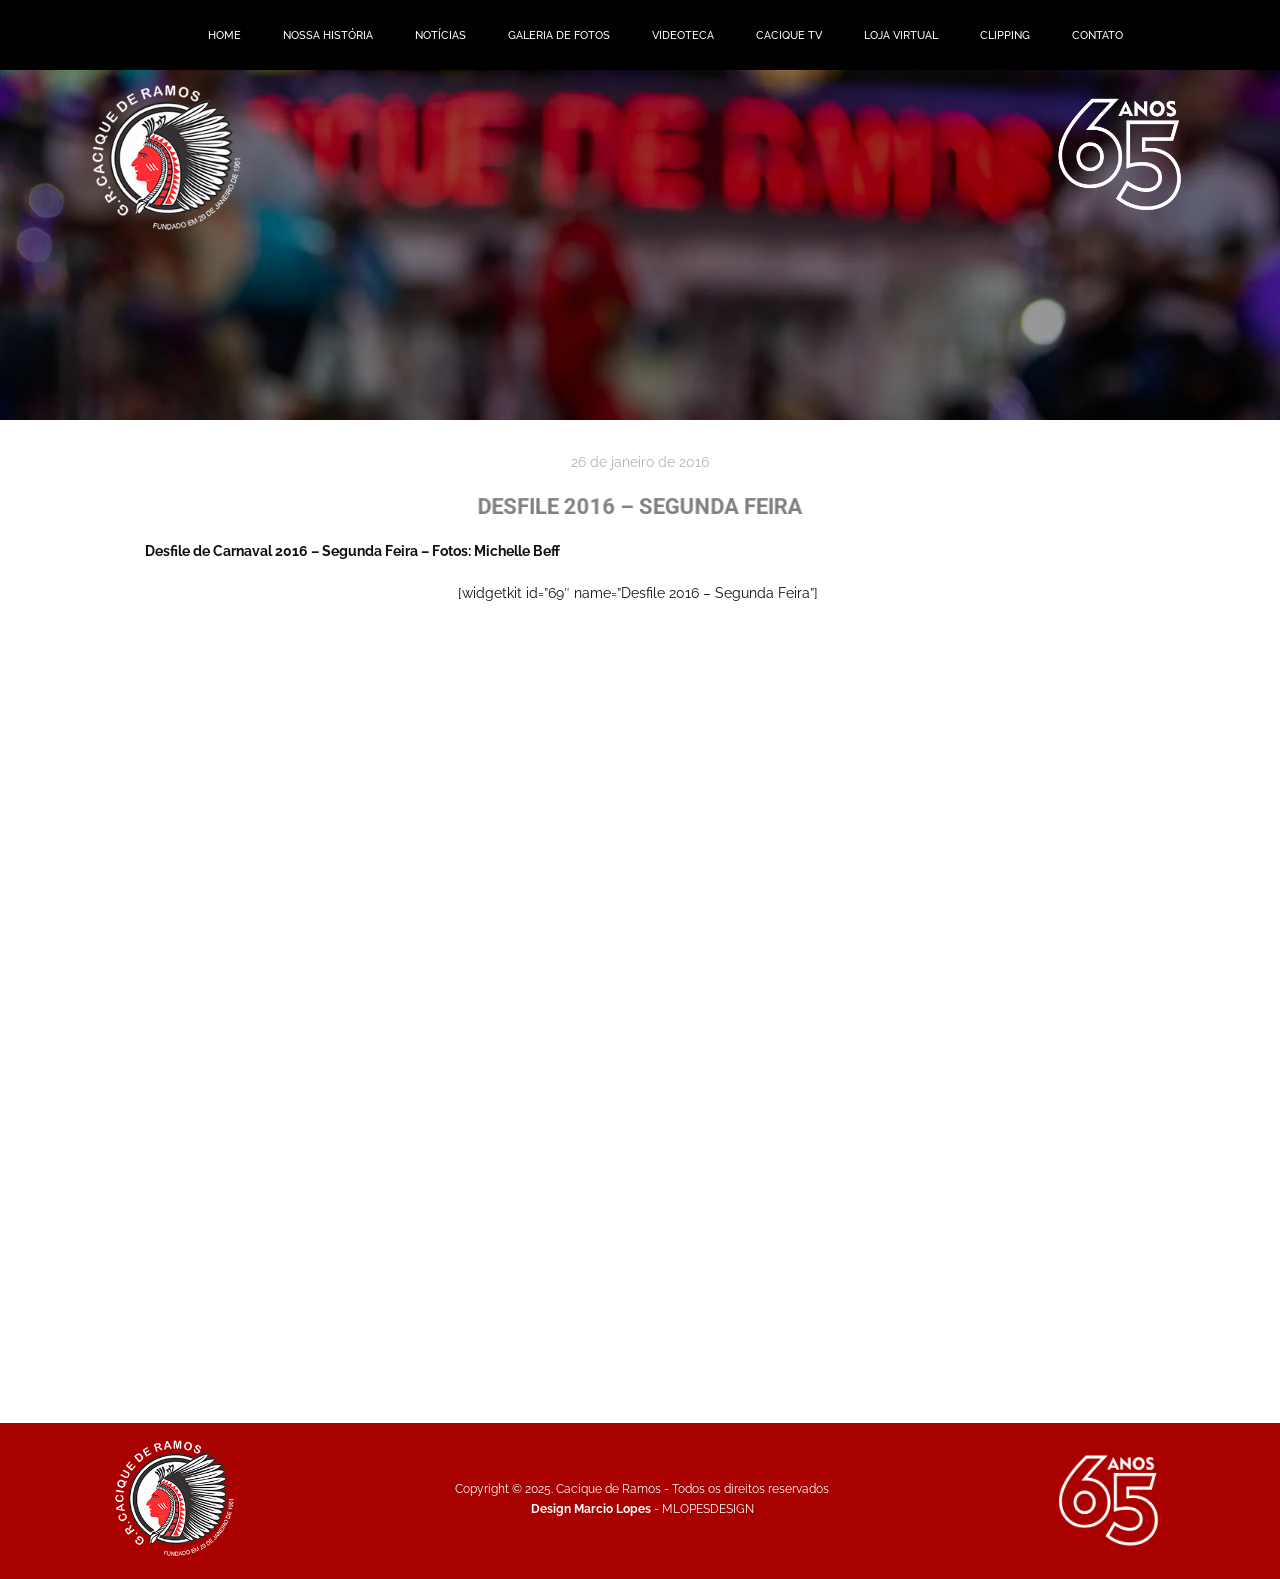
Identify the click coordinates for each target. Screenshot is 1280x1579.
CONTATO (1097, 35)
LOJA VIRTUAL (901, 35)
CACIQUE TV (789, 35)
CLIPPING (1005, 35)
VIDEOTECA (683, 35)
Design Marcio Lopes (591, 1508)
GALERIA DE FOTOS (559, 35)
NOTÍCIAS (440, 35)
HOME (224, 35)
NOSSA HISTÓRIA (328, 35)
